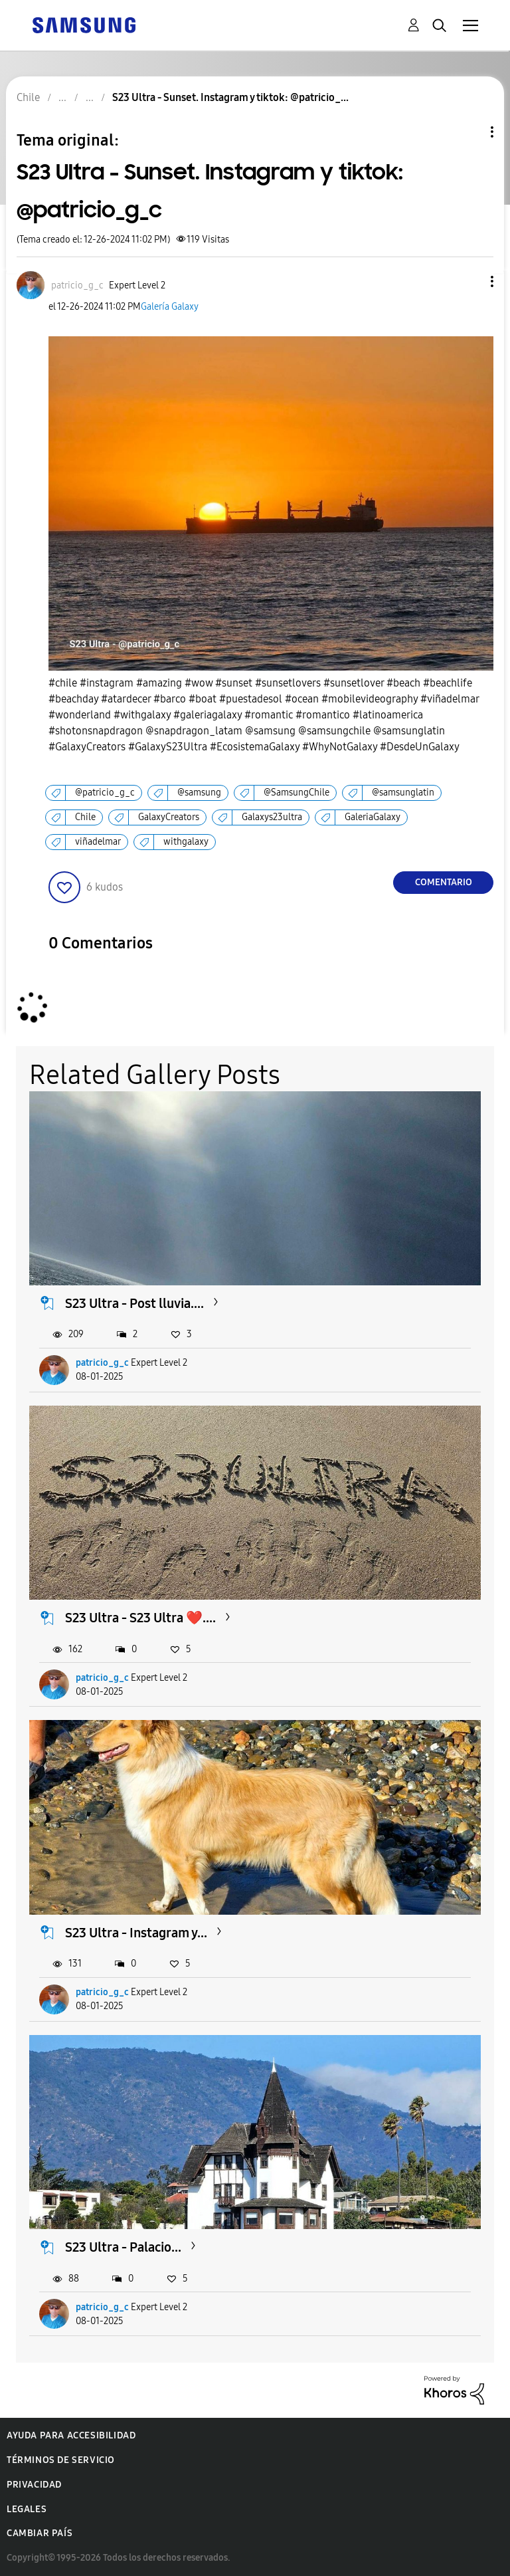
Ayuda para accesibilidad (71, 2435)
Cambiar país (39, 2533)
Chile (85, 817)
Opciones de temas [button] (469, 132)
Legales (26, 2509)
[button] (470, 281)
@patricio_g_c (105, 792)
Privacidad (34, 2484)
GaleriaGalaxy (372, 817)
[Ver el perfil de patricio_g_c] (77, 285)
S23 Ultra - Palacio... (123, 2247)
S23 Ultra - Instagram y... (136, 1933)
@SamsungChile (296, 792)
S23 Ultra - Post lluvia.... (134, 1303)
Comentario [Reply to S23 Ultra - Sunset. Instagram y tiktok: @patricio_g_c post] (443, 882)
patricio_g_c (102, 1362)
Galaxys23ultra (272, 817)
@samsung (199, 792)
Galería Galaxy (170, 306)
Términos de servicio (61, 2460)
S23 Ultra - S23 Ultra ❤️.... (140, 1618)
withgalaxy (186, 841)
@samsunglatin (403, 792)
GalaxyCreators (168, 817)
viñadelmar (98, 841)
